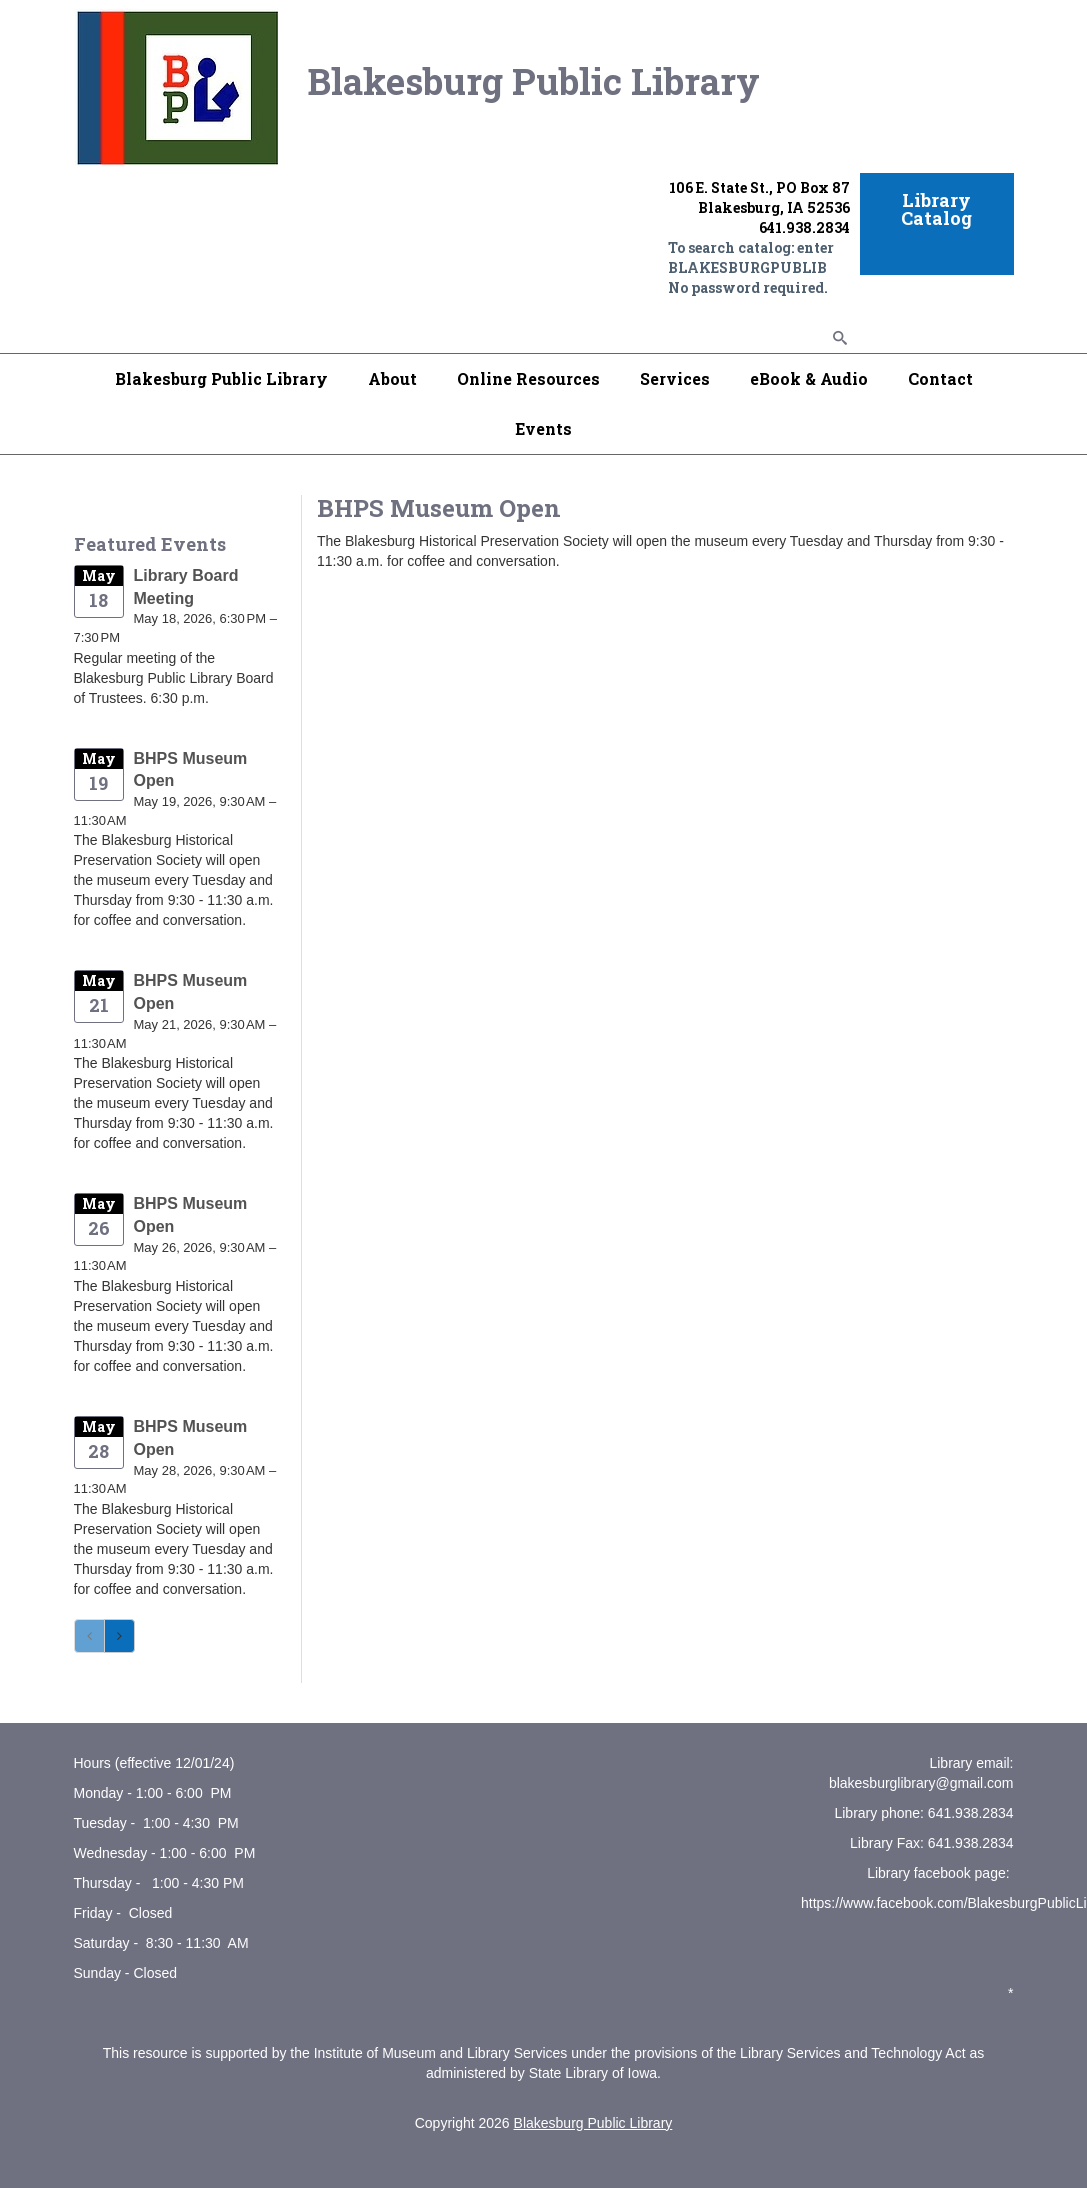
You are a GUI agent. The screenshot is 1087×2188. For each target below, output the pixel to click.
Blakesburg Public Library (221, 378)
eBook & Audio (809, 378)
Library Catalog (936, 209)
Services (675, 378)
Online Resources (528, 378)
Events (543, 428)
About (392, 378)
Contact (940, 378)
